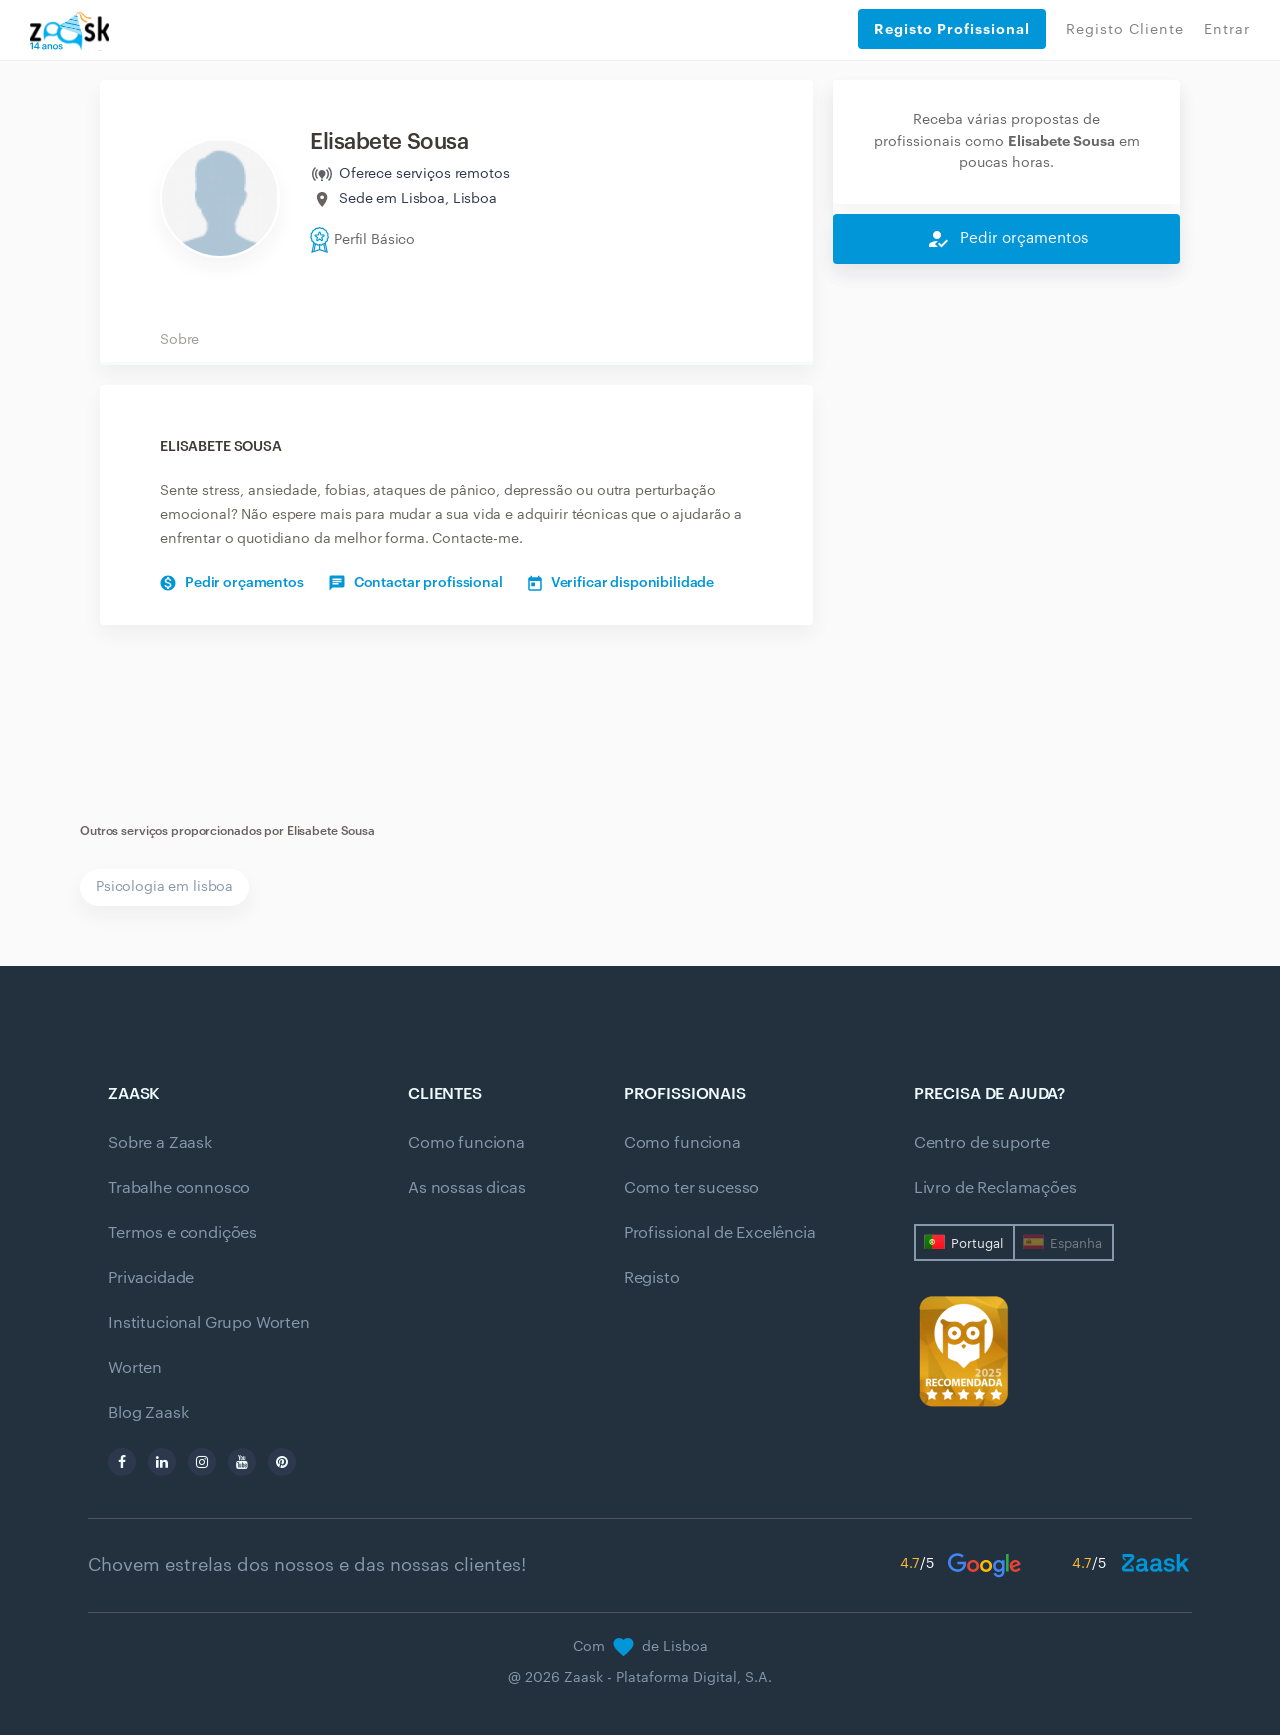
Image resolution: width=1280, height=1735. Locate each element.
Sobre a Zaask (160, 1143)
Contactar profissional (416, 583)
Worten (135, 1368)
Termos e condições (182, 1233)
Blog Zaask (148, 1413)
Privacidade (151, 1278)
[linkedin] (162, 1462)
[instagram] (202, 1462)
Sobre (179, 340)
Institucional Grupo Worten (209, 1323)
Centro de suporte (982, 1143)
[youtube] (242, 1462)
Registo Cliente (1125, 30)
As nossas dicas (467, 1188)
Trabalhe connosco (179, 1188)
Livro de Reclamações (995, 1188)
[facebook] (122, 1462)
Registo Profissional (952, 29)
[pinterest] (282, 1462)
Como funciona (466, 1143)
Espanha (1076, 1243)
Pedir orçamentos (232, 583)
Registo (652, 1278)
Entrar (1227, 30)
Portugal (977, 1243)
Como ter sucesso (691, 1188)
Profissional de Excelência (720, 1233)
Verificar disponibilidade (621, 583)
